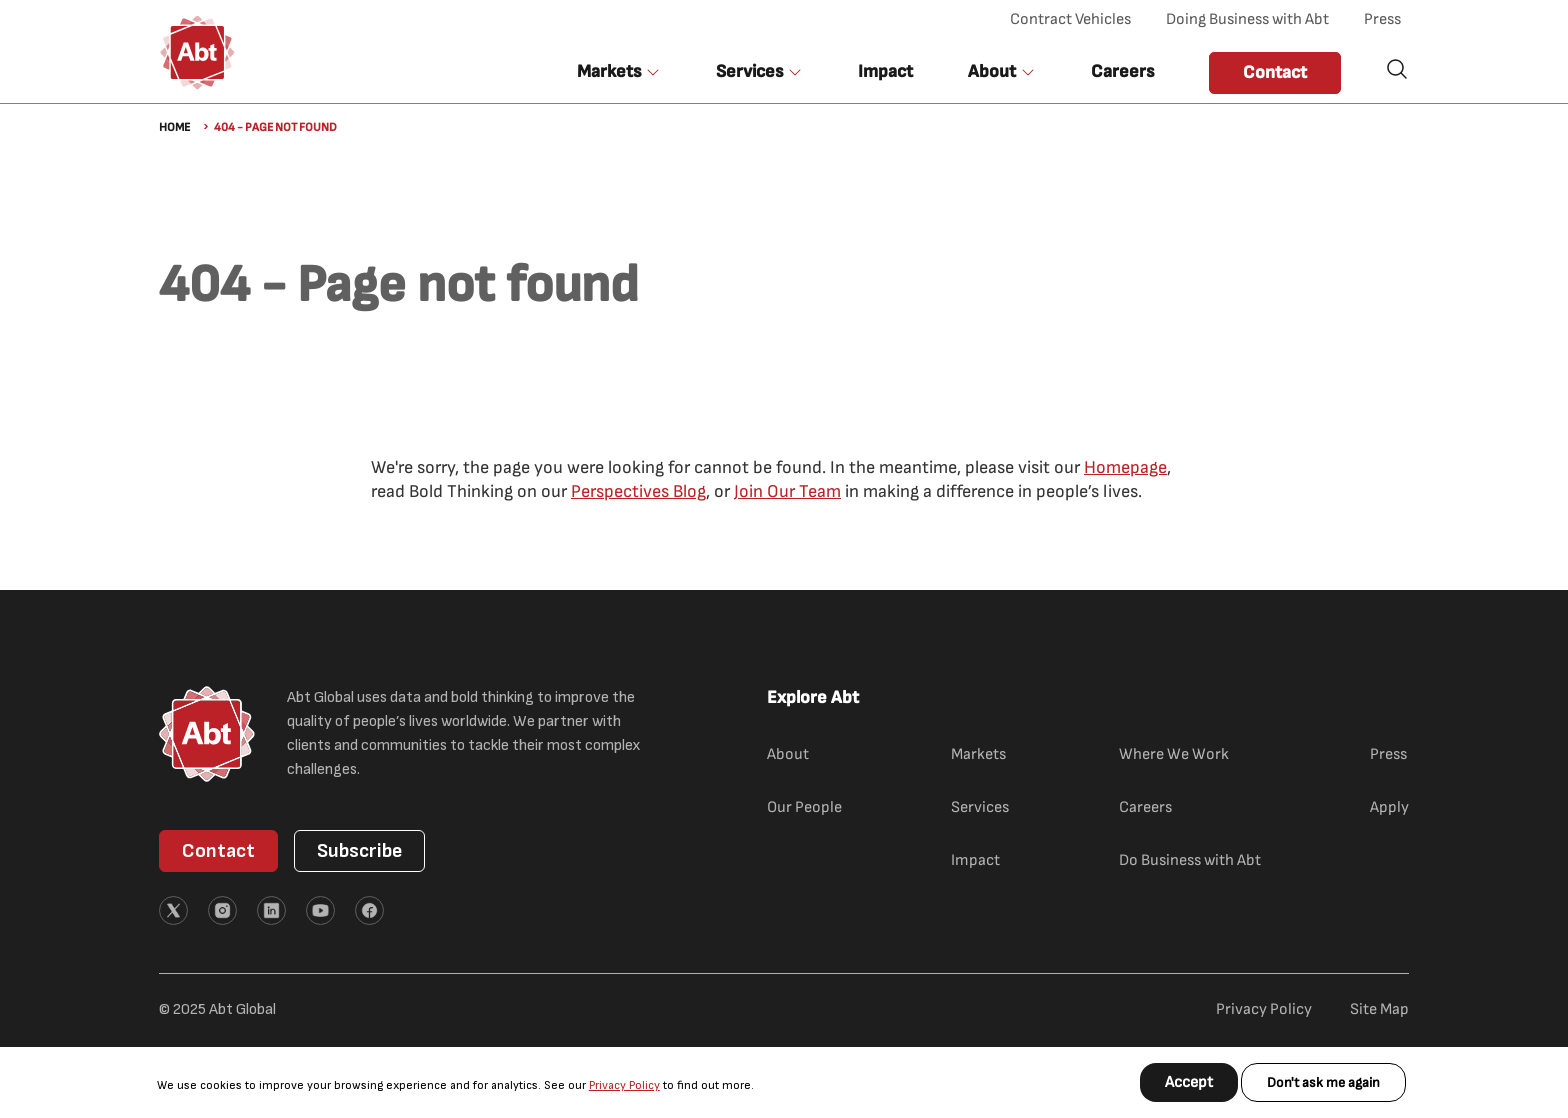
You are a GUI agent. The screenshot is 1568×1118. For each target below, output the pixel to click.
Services (980, 807)
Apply (1389, 807)
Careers (1122, 71)
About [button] (992, 71)
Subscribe (359, 851)
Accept (1189, 1082)
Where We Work (1174, 754)
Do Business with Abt (1190, 860)
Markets (978, 754)
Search (1397, 69)
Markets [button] (609, 71)
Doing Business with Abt (1247, 19)
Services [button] (749, 71)
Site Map (1379, 1009)
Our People (804, 807)
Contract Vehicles (1070, 19)
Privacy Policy (624, 1085)
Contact (1275, 72)
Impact (885, 71)
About (788, 754)
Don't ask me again (1323, 1082)
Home (174, 127)
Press (1382, 19)
